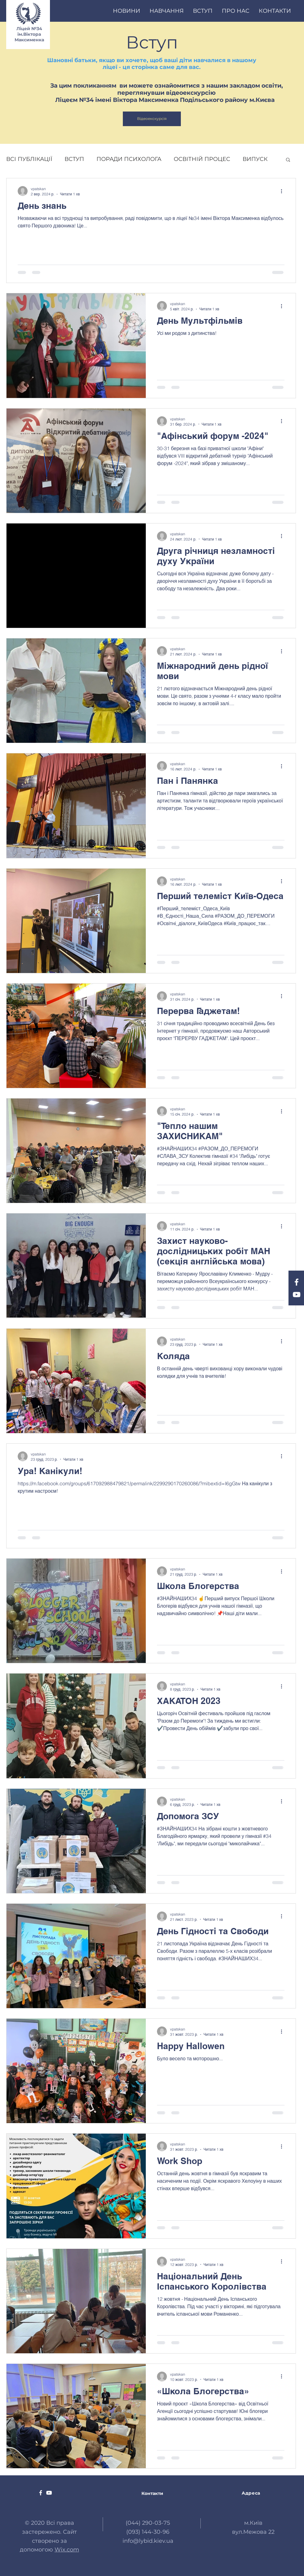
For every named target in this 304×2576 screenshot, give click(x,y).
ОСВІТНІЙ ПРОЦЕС (202, 159)
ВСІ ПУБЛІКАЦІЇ (29, 159)
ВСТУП (74, 159)
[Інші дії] (283, 191)
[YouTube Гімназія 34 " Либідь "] (296, 1294)
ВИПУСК (255, 159)
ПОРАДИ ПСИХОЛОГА (128, 159)
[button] (288, 160)
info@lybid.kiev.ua (148, 2540)
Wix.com (67, 2549)
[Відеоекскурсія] (152, 119)
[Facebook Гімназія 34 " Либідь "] (296, 1282)
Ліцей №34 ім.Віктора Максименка (29, 34)
